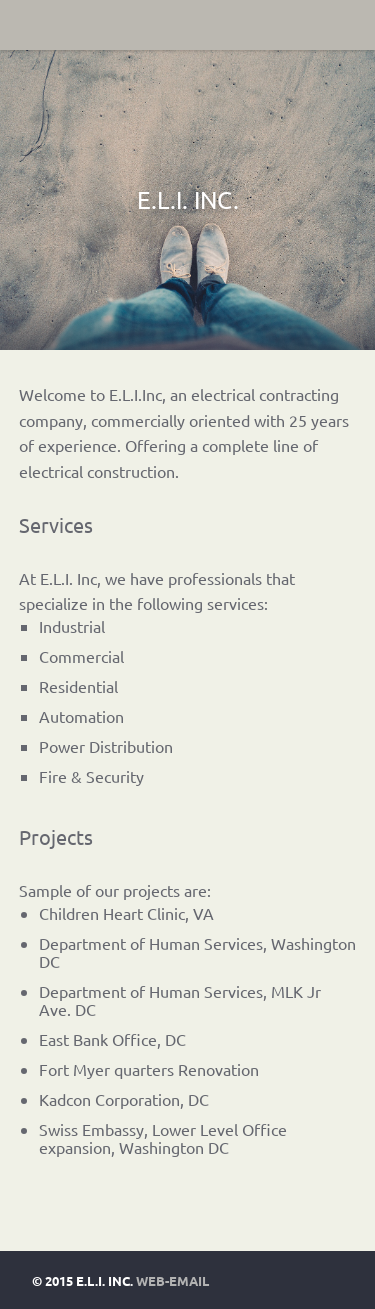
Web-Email (172, 1280)
